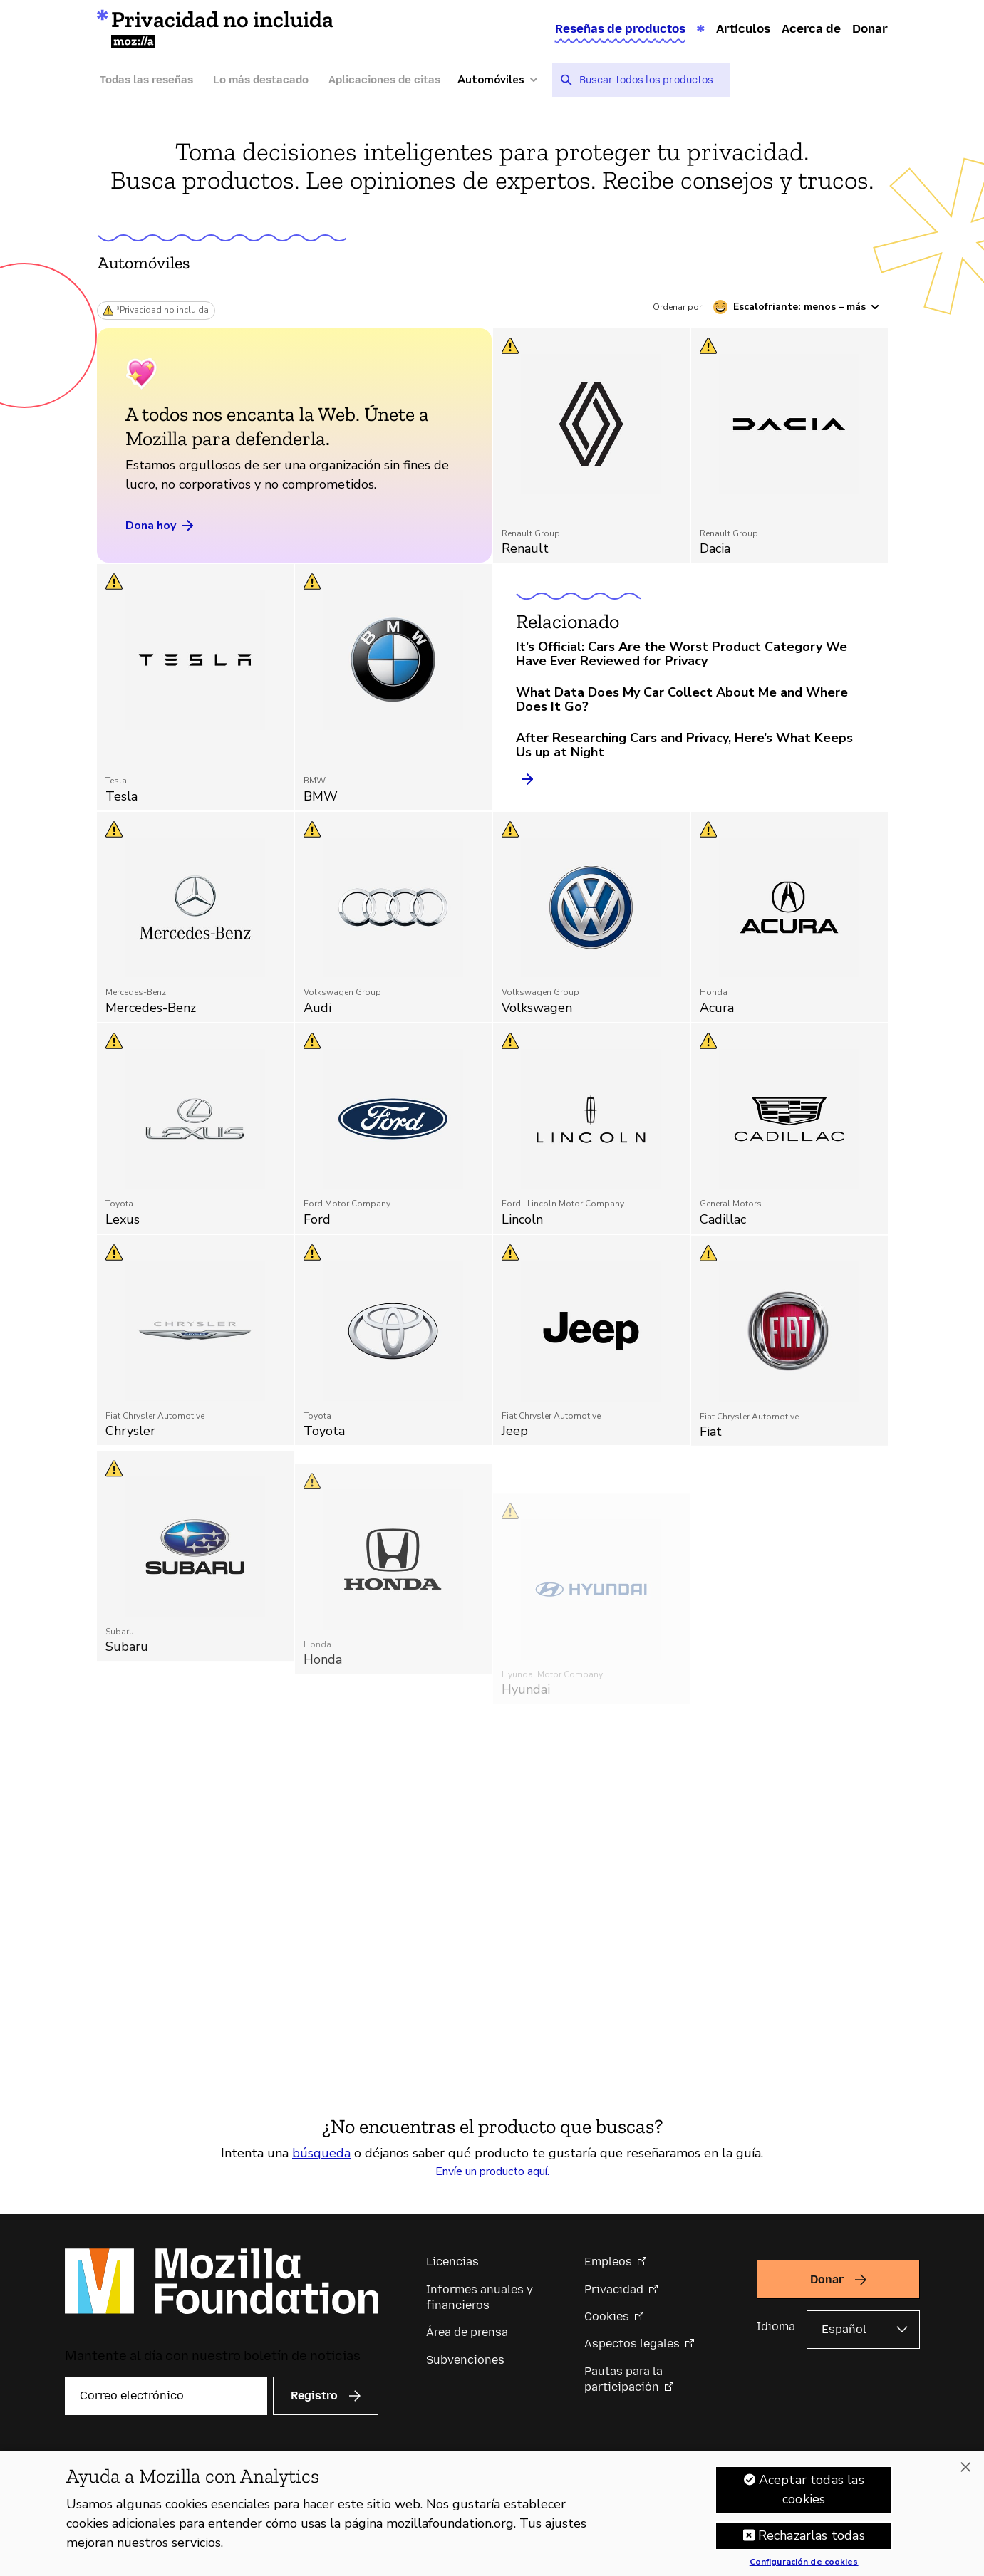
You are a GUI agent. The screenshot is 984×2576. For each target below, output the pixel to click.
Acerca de (811, 28)
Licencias (452, 2261)
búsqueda (321, 2153)
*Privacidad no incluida (162, 310)
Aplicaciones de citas (384, 79)
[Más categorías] (504, 80)
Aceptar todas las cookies (811, 2495)
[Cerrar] (965, 2472)
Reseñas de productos (620, 28)
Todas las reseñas (146, 79)
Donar (870, 28)
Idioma (776, 2326)
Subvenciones (465, 2360)
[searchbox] (650, 80)
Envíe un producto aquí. (492, 2171)
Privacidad (613, 2289)
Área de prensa (467, 2332)
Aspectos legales (632, 2343)
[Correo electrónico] (166, 2396)
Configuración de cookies (804, 2568)
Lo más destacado (261, 79)
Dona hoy (160, 525)
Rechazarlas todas (811, 2541)
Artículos (743, 28)
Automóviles (144, 262)
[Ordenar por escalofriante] (796, 307)
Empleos (608, 2261)
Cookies (606, 2316)
